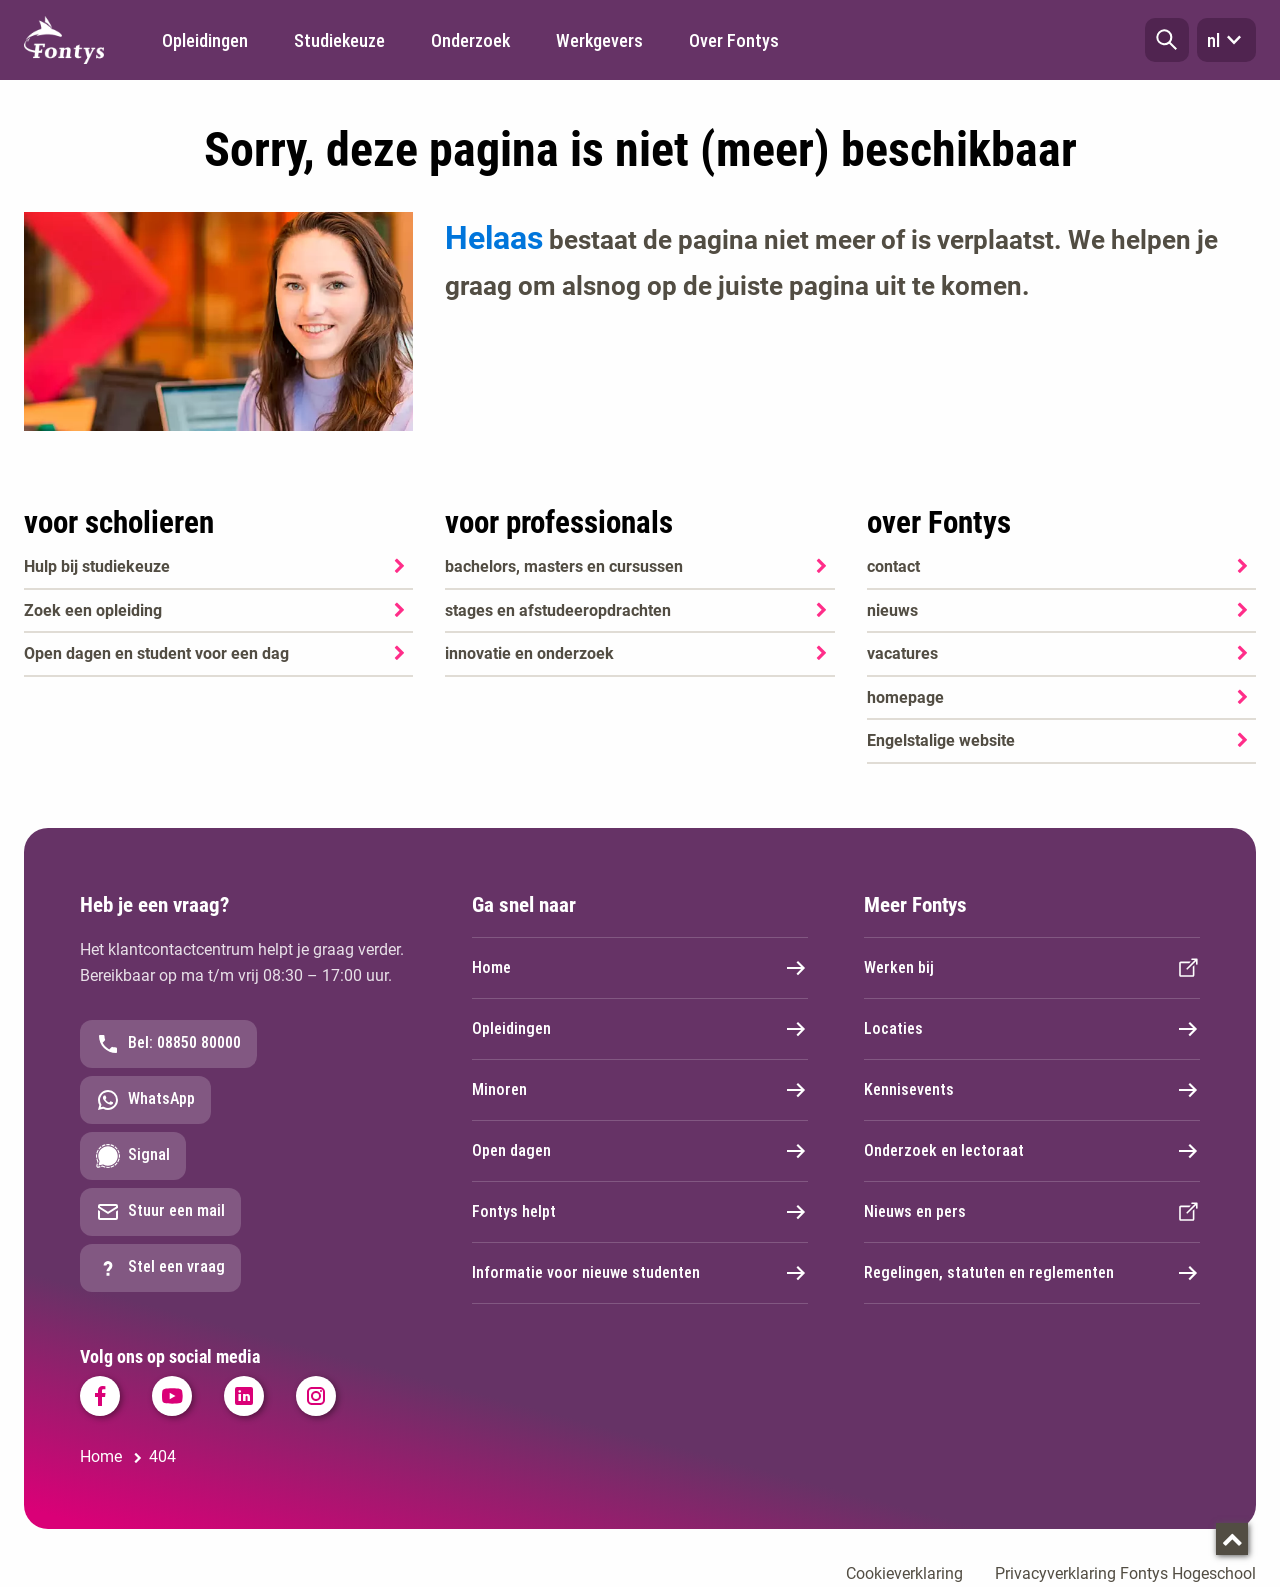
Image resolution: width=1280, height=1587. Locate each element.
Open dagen (640, 1151)
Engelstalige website (941, 740)
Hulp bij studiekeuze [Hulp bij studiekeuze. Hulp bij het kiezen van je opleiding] (97, 566)
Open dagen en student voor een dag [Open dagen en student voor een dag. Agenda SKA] (156, 653)
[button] (1167, 40)
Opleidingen (640, 1029)
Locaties (1032, 1029)
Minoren (640, 1090)
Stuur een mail (160, 1212)
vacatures (902, 653)
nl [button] (1226, 40)
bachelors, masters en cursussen (564, 566)
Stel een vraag (160, 1268)
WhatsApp (145, 1100)
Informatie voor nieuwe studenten (640, 1273)
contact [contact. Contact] (893, 566)
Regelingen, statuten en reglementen (1032, 1273)
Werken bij (1032, 968)
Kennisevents (1032, 1090)
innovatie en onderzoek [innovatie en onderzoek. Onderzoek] (529, 653)
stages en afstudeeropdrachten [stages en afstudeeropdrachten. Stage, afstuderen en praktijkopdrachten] (558, 610)
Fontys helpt (640, 1212)
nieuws (892, 610)
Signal (133, 1156)
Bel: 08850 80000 (168, 1044)
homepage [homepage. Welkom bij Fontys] (905, 697)
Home (640, 968)
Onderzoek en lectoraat (1032, 1151)
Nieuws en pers (1032, 1212)
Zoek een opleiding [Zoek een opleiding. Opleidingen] (93, 610)
